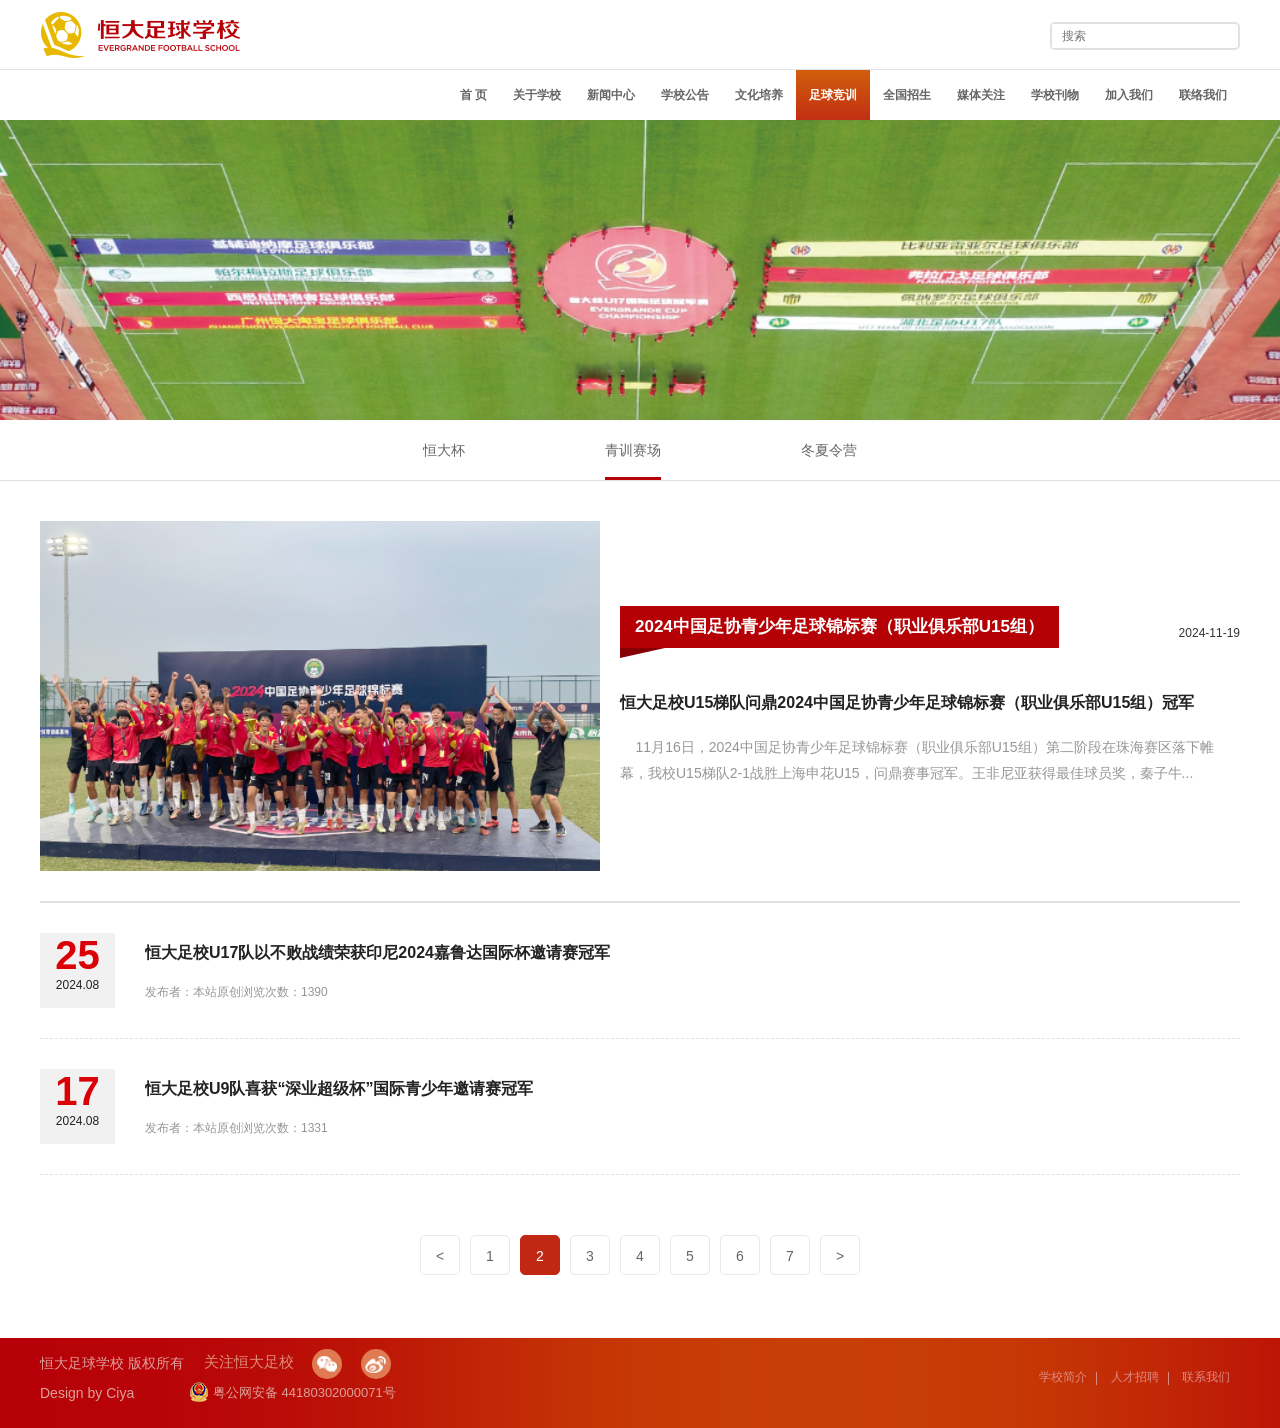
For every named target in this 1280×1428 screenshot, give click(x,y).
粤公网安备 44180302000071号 (292, 1392)
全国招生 (907, 95)
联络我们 (1203, 95)
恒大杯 (444, 450)
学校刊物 (1055, 95)
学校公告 (685, 95)
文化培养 (759, 95)
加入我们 (1129, 95)
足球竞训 (833, 95)
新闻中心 (611, 95)
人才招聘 (1135, 1377)
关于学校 (537, 95)
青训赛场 (633, 450)
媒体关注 (981, 95)
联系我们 (1206, 1377)
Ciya (120, 1393)
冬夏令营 (829, 450)
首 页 (473, 95)
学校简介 (1063, 1377)
